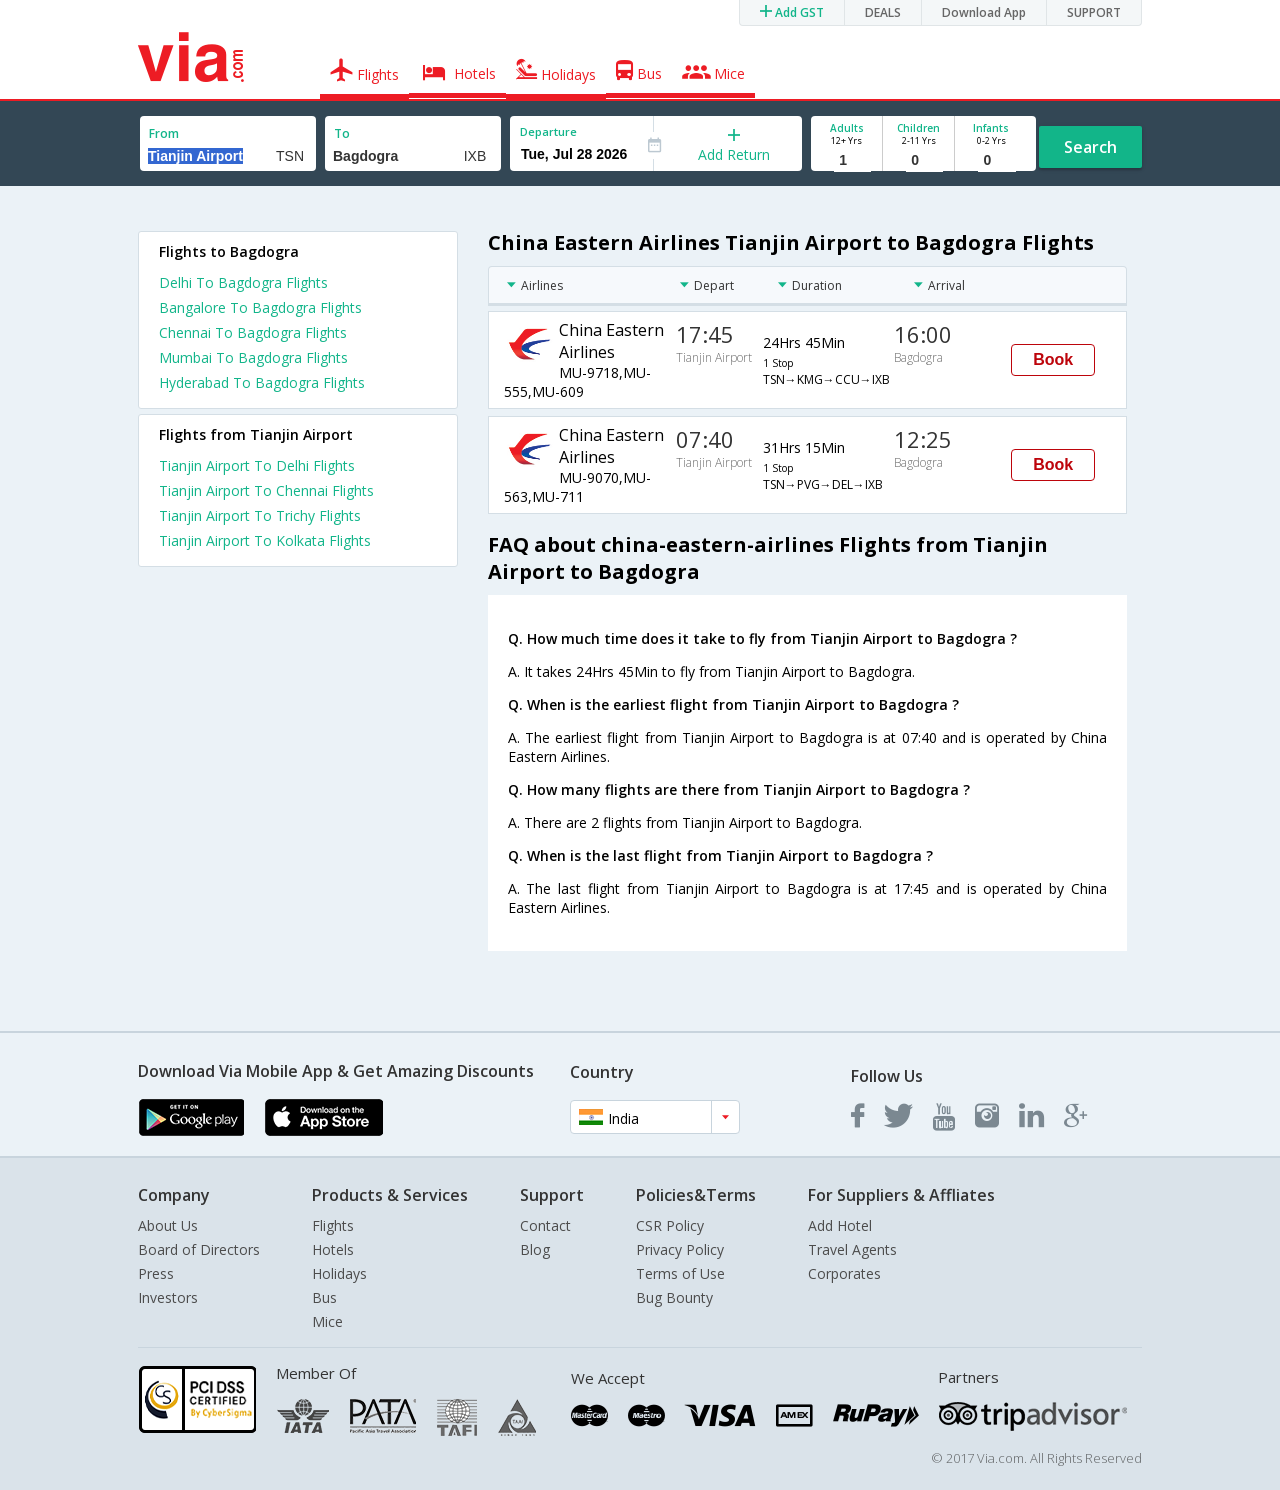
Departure (548, 131)
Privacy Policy (680, 1249)
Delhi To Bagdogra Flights (243, 282)
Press (156, 1273)
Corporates (844, 1273)
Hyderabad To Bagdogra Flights (262, 382)
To (342, 133)
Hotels (333, 1249)
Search (1090, 147)
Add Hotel (840, 1225)
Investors (168, 1297)
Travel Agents (852, 1249)
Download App (984, 12)
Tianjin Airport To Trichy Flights (260, 515)
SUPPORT (1094, 12)
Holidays (339, 1273)
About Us (168, 1225)
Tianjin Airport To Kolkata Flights (265, 540)
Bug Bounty (674, 1297)
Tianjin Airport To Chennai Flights (266, 490)
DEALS (883, 12)
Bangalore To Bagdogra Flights (260, 307)
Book (1053, 359)
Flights (333, 1225)
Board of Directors (199, 1249)
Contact (545, 1225)
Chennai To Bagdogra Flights (253, 332)
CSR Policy (670, 1225)
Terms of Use (680, 1273)
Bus (324, 1297)
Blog (535, 1249)
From (164, 133)
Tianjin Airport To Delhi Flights (257, 465)
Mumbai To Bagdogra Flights (253, 357)
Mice (327, 1321)
